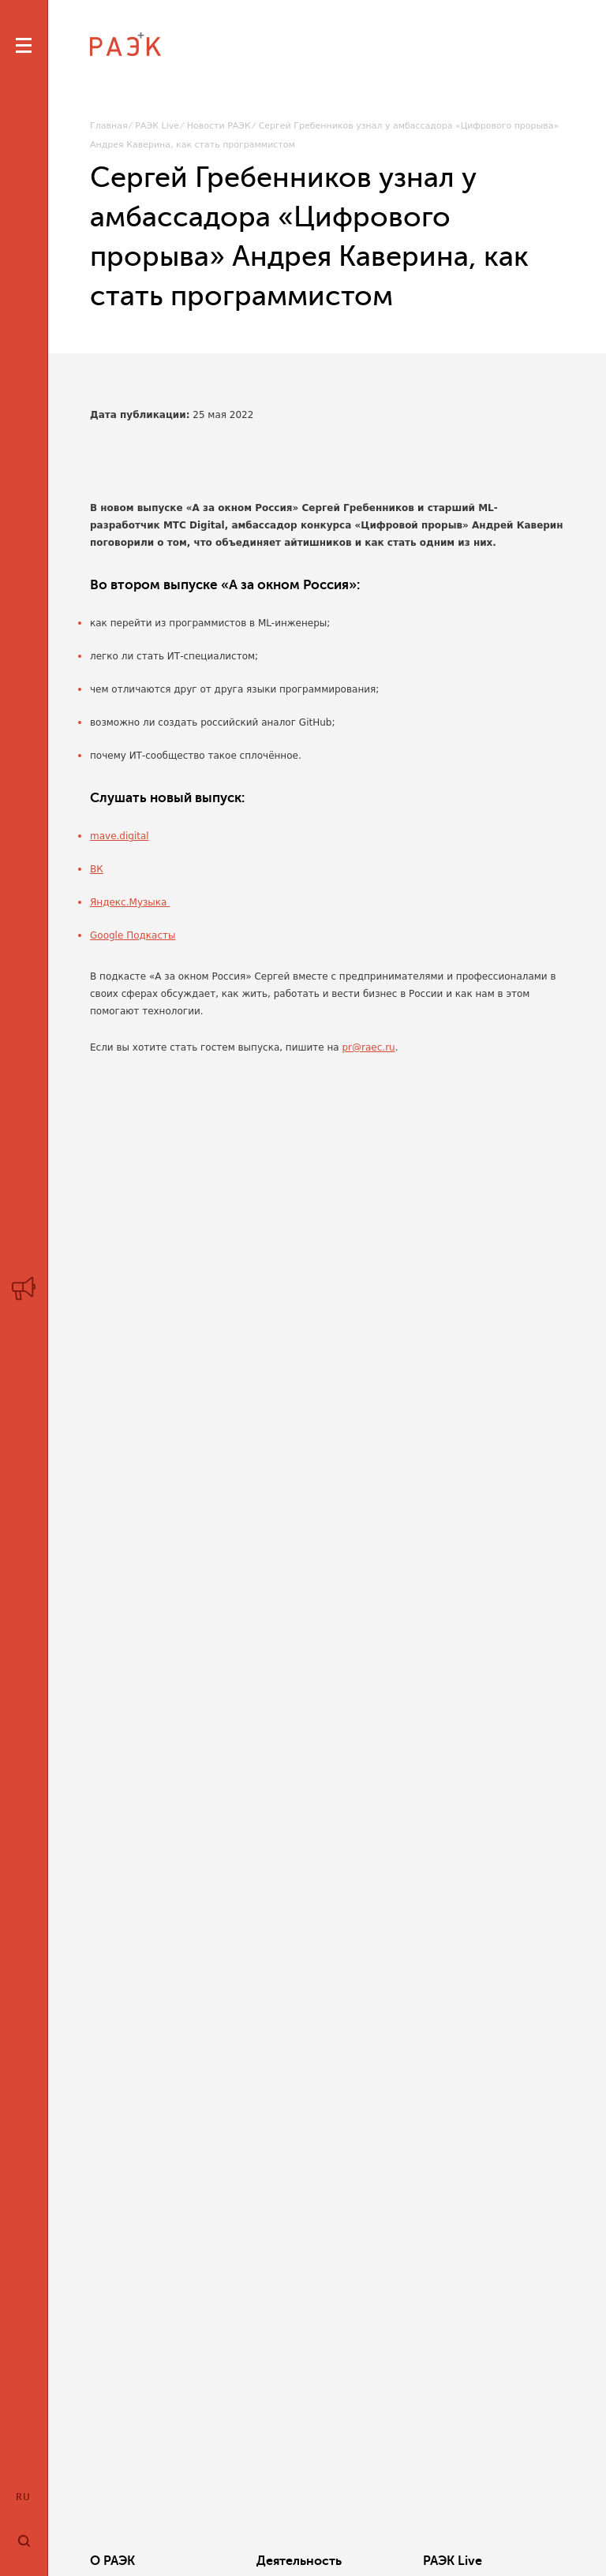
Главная (109, 126)
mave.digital (119, 836)
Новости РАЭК (219, 126)
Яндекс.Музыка (130, 902)
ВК (96, 869)
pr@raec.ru (368, 1047)
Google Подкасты (132, 935)
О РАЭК (112, 2561)
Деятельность (299, 2561)
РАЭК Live (157, 126)
